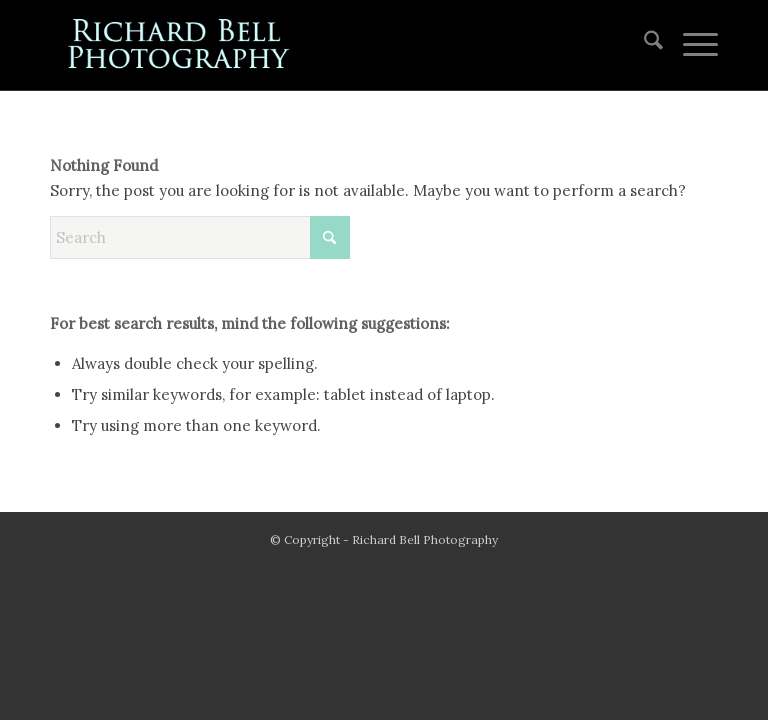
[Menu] (690, 45)
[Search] (643, 45)
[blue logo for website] (180, 45)
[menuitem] (643, 45)
